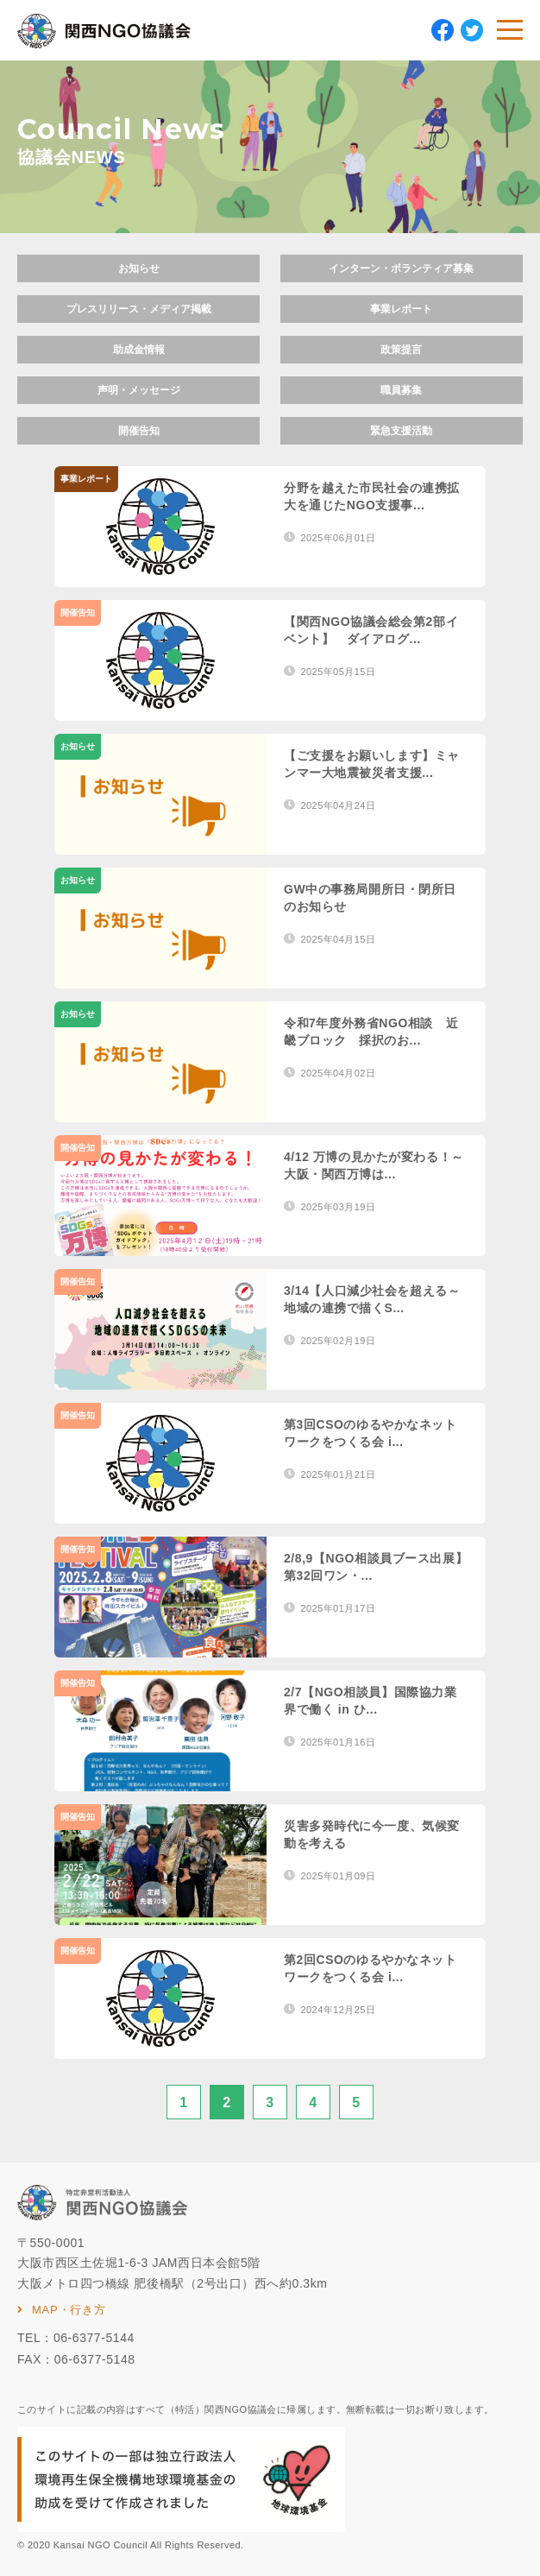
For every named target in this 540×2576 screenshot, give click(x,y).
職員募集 (401, 390)
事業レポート (401, 309)
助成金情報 (139, 350)
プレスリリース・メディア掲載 (138, 309)
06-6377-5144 (94, 2338)
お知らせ (139, 268)
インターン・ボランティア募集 (401, 268)
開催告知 (139, 431)
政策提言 (401, 350)
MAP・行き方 (69, 2309)
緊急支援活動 (401, 431)
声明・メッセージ (138, 390)
